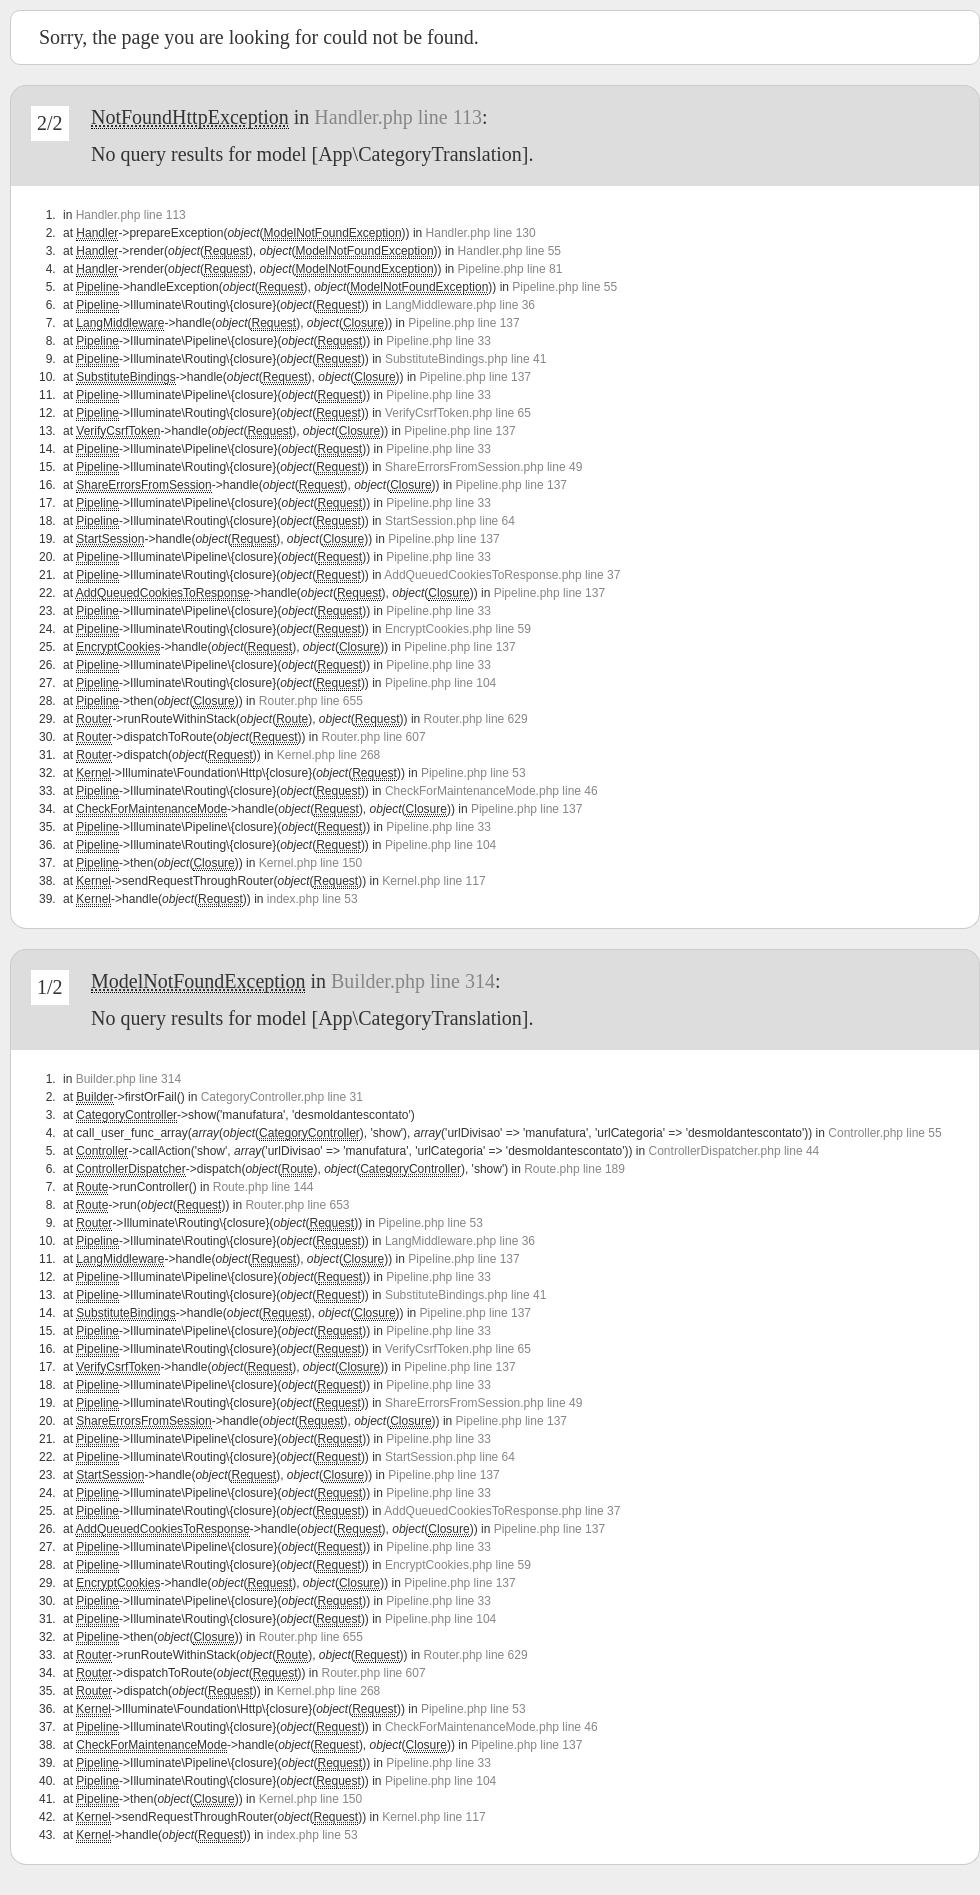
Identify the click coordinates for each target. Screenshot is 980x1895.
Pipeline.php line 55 (564, 287)
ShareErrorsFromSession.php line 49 (483, 467)
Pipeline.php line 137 (463, 323)
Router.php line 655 (311, 701)
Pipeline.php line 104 (440, 683)
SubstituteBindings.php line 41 (465, 359)
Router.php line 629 (476, 719)
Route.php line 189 (574, 1169)
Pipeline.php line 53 (473, 773)
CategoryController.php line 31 (282, 1097)
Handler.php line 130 (481, 233)
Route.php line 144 (263, 1187)
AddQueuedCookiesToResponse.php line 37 (502, 575)
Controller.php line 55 (884, 1133)
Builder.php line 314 (413, 981)
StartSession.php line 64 (450, 521)
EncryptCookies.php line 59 (458, 629)
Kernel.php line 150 (310, 863)
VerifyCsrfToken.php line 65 (458, 413)
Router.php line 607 (374, 737)
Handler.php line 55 (509, 251)
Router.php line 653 (297, 1205)
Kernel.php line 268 (328, 755)
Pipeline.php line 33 (438, 341)
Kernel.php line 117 (433, 881)
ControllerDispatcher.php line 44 (734, 1151)
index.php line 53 (312, 899)
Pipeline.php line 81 (510, 269)
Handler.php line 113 (398, 117)
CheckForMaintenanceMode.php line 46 (491, 791)
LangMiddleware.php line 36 (460, 305)
